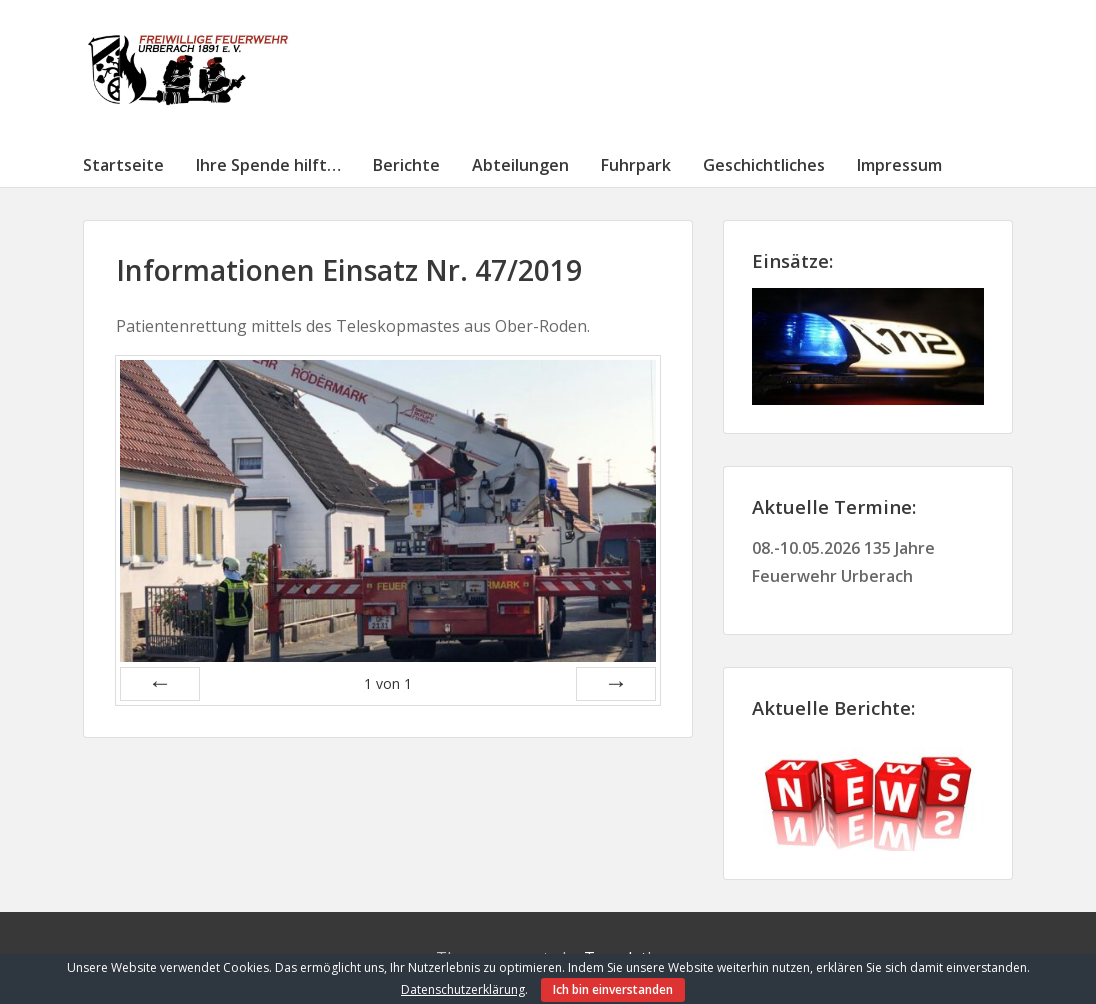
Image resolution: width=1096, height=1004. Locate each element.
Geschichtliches (764, 165)
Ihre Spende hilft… (268, 165)
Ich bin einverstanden (613, 989)
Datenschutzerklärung (463, 989)
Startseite (123, 165)
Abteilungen (520, 165)
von (388, 683)
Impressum (899, 165)
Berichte (406, 165)
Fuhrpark (636, 165)
